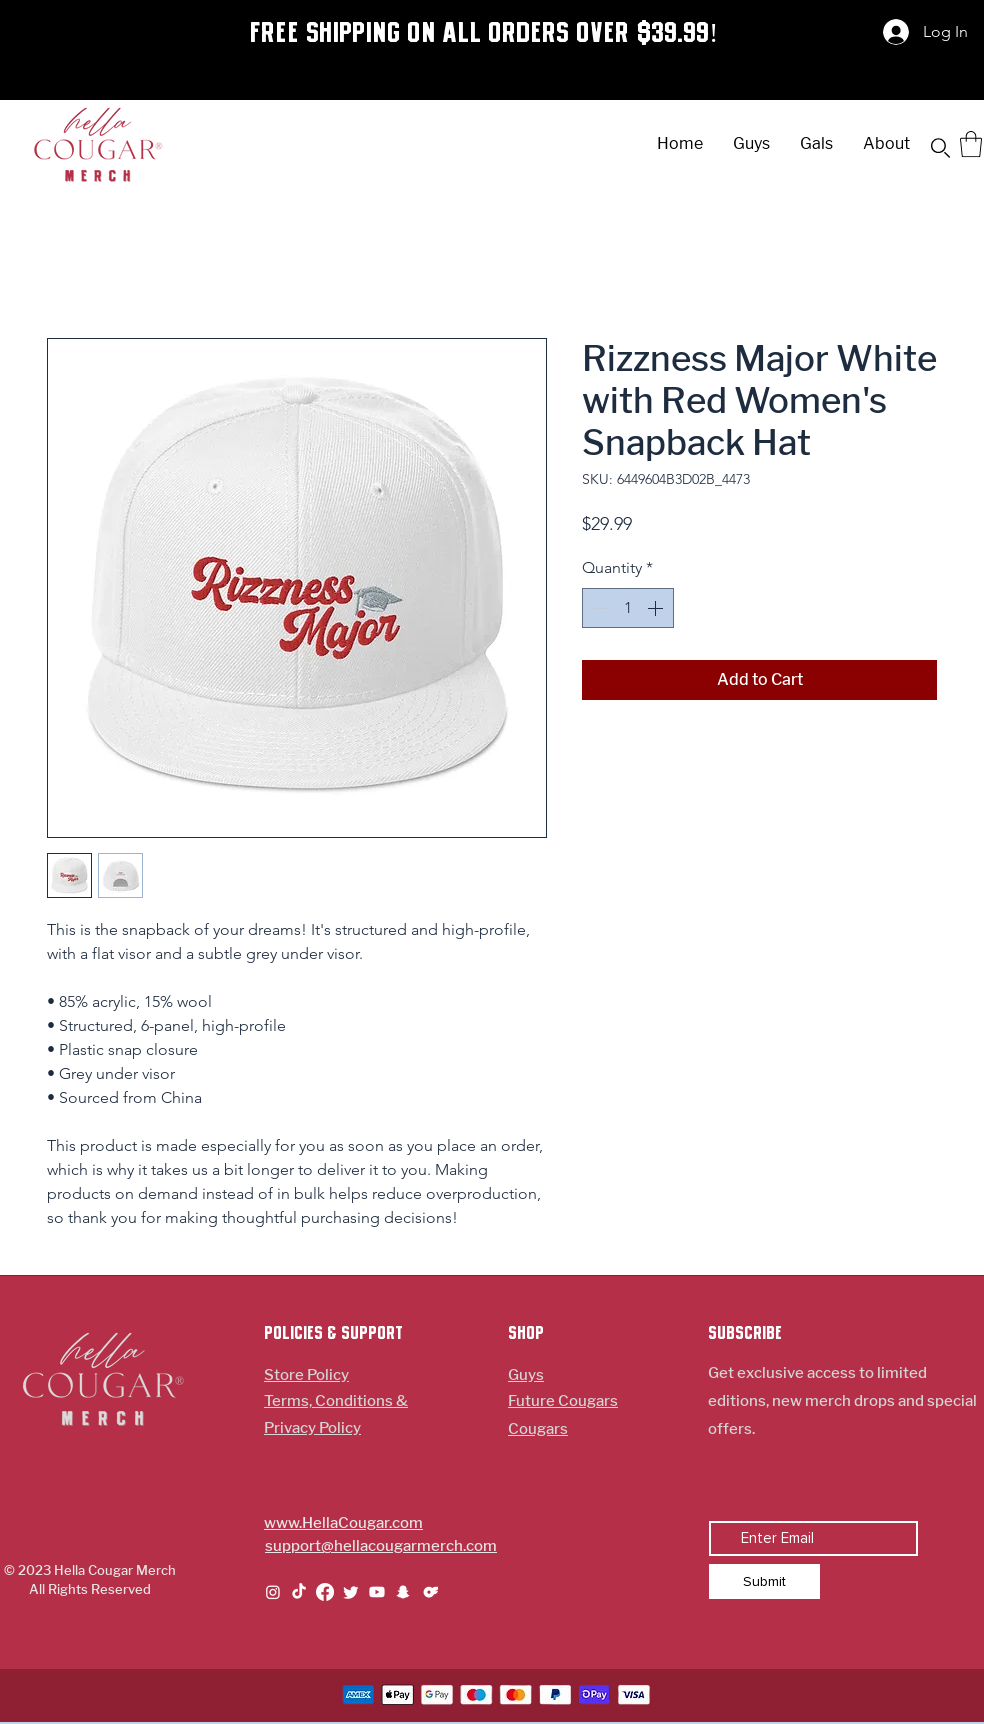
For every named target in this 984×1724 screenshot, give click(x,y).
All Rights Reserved (90, 1589)
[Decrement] (599, 608)
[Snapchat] (403, 1592)
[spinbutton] (628, 608)
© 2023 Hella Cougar (70, 1570)
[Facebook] (325, 1592)
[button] (940, 148)
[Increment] (657, 608)
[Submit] (764, 1581)
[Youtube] (377, 1592)
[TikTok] (299, 1592)
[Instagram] (273, 1592)
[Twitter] (351, 1592)
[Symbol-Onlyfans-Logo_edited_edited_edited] (429, 1592)
